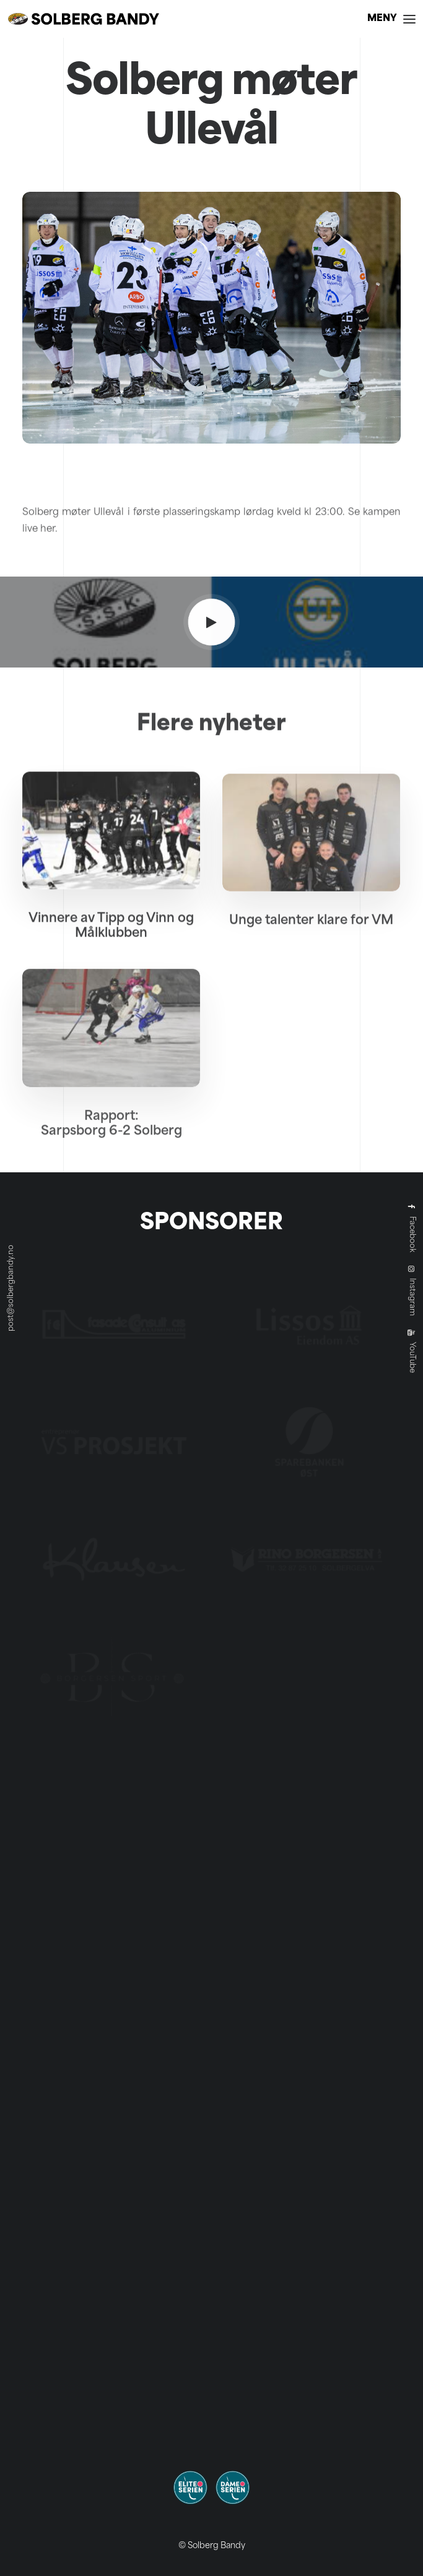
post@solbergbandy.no (11, 1288)
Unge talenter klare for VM (311, 964)
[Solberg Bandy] (83, 19)
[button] (391, 19)
